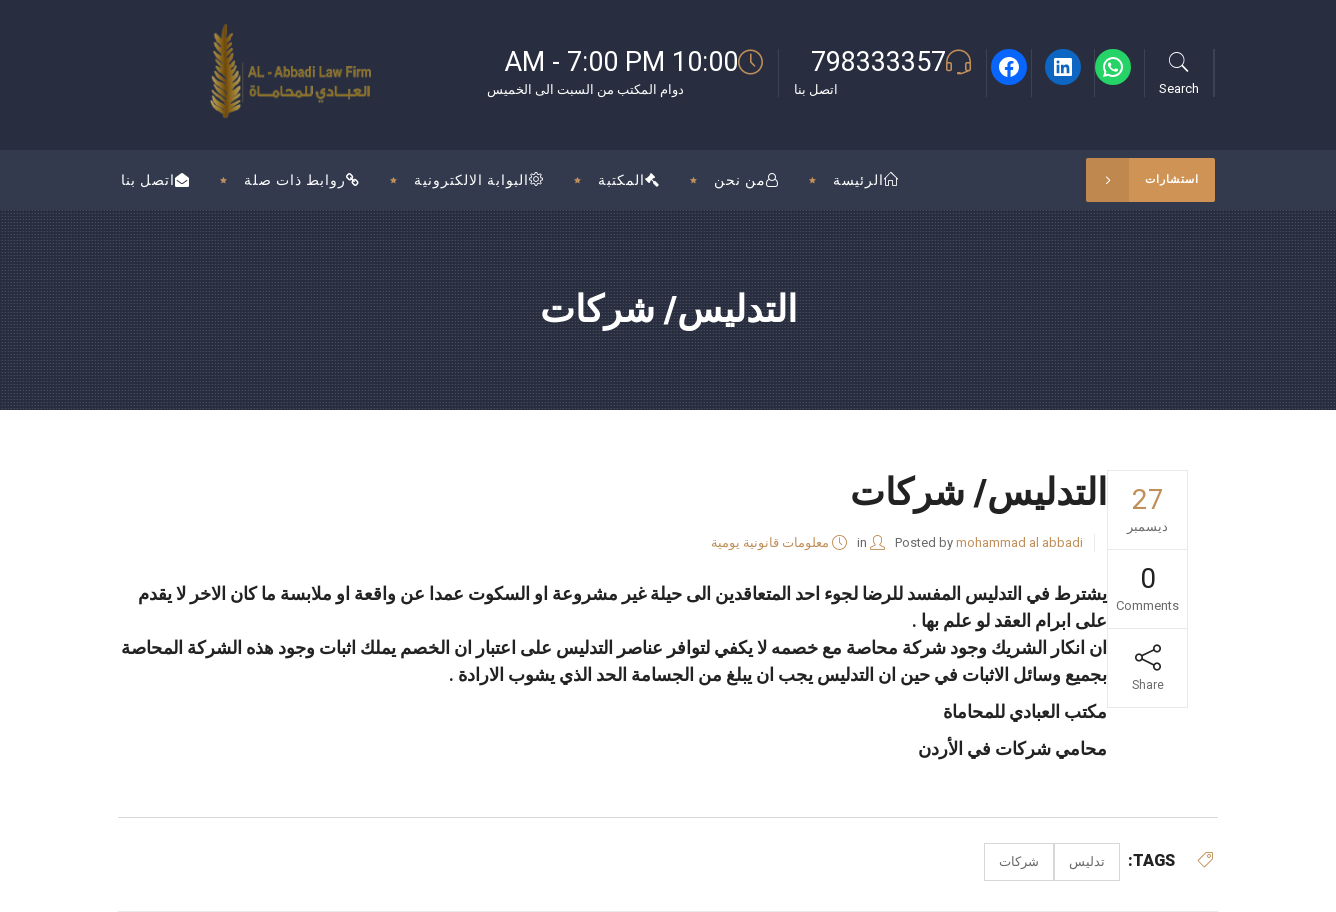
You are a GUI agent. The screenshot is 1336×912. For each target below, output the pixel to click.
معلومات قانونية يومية (770, 542)
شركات (1019, 861)
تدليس (1087, 861)
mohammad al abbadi (1019, 542)
